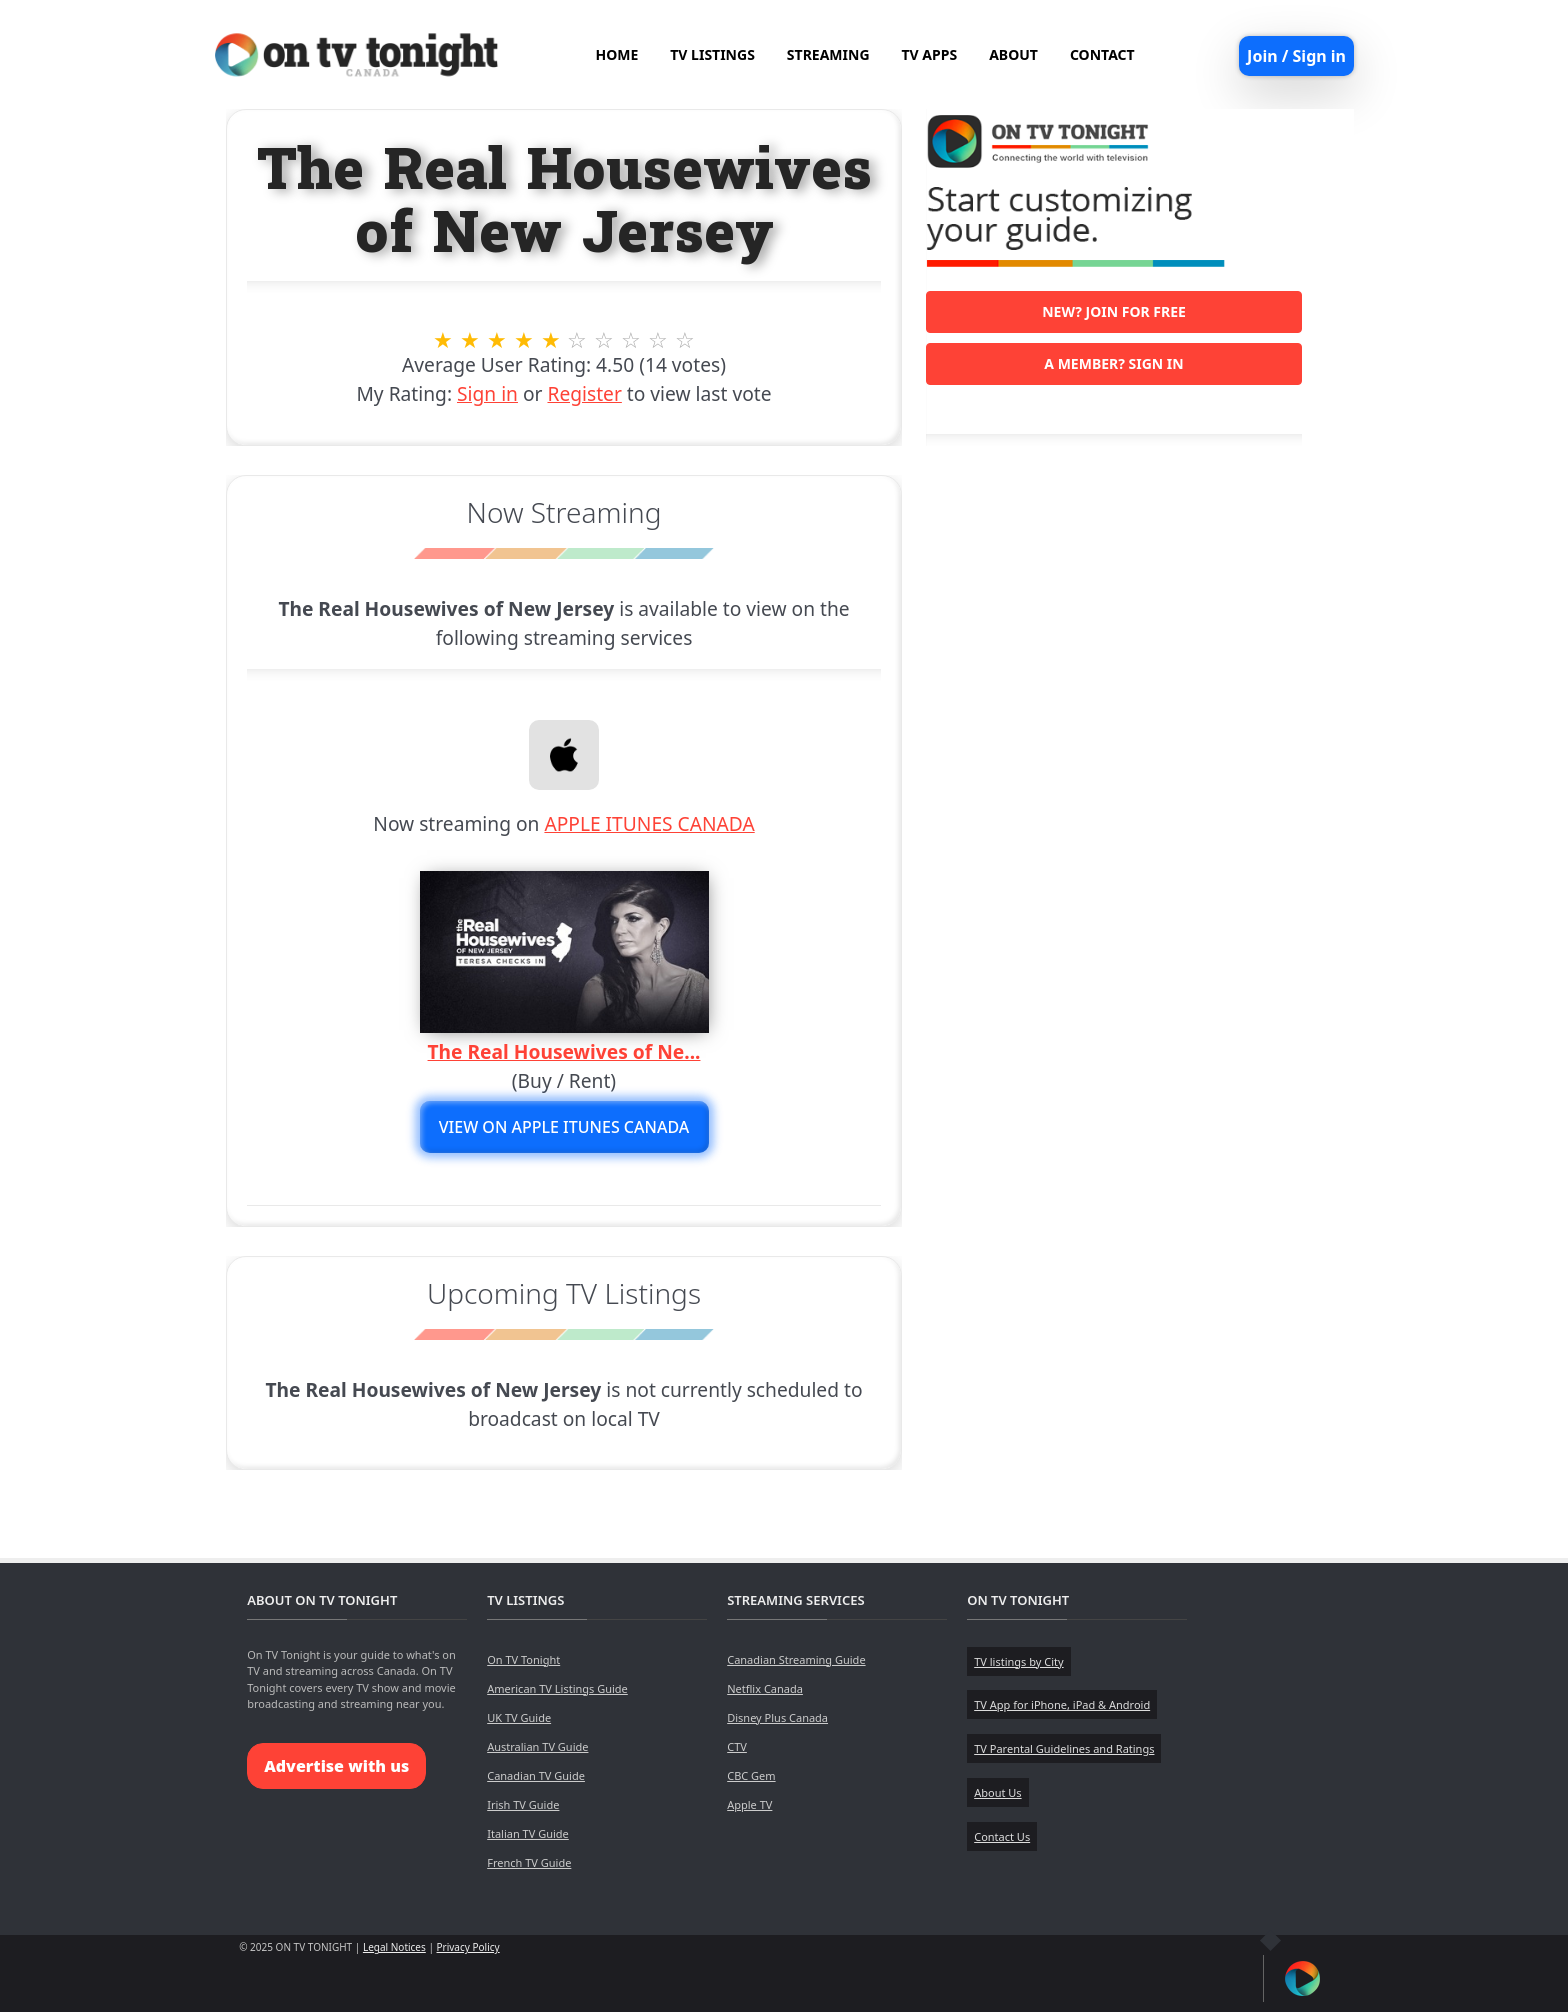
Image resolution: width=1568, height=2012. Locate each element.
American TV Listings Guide (557, 1688)
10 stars (685, 340)
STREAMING (828, 54)
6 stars (577, 340)
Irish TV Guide (523, 1804)
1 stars (443, 340)
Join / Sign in (1296, 56)
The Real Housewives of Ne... (564, 1051)
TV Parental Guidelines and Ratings (1064, 1748)
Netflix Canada (765, 1688)
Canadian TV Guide (536, 1775)
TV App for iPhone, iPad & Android (1062, 1704)
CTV (737, 1746)
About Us (997, 1792)
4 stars (523, 340)
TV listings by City (1018, 1661)
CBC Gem (751, 1775)
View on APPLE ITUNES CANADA (564, 1127)
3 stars (496, 340)
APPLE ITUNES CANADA (649, 823)
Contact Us (1002, 1836)
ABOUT (1013, 54)
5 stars (550, 340)
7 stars (604, 340)
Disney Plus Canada (777, 1717)
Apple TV (749, 1804)
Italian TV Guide (528, 1833)
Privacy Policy (468, 1947)
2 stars (470, 340)
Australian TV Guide (537, 1746)
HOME (616, 54)
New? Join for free (1114, 311)
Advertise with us (336, 1766)
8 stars (631, 340)
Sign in (487, 393)
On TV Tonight (523, 1659)
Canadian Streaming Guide (796, 1659)
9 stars (658, 340)
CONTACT (1102, 54)
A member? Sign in (1113, 363)
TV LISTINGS (712, 54)
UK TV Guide (519, 1717)
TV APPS (930, 54)
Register (584, 393)
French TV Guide (529, 1862)
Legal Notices (394, 1947)
